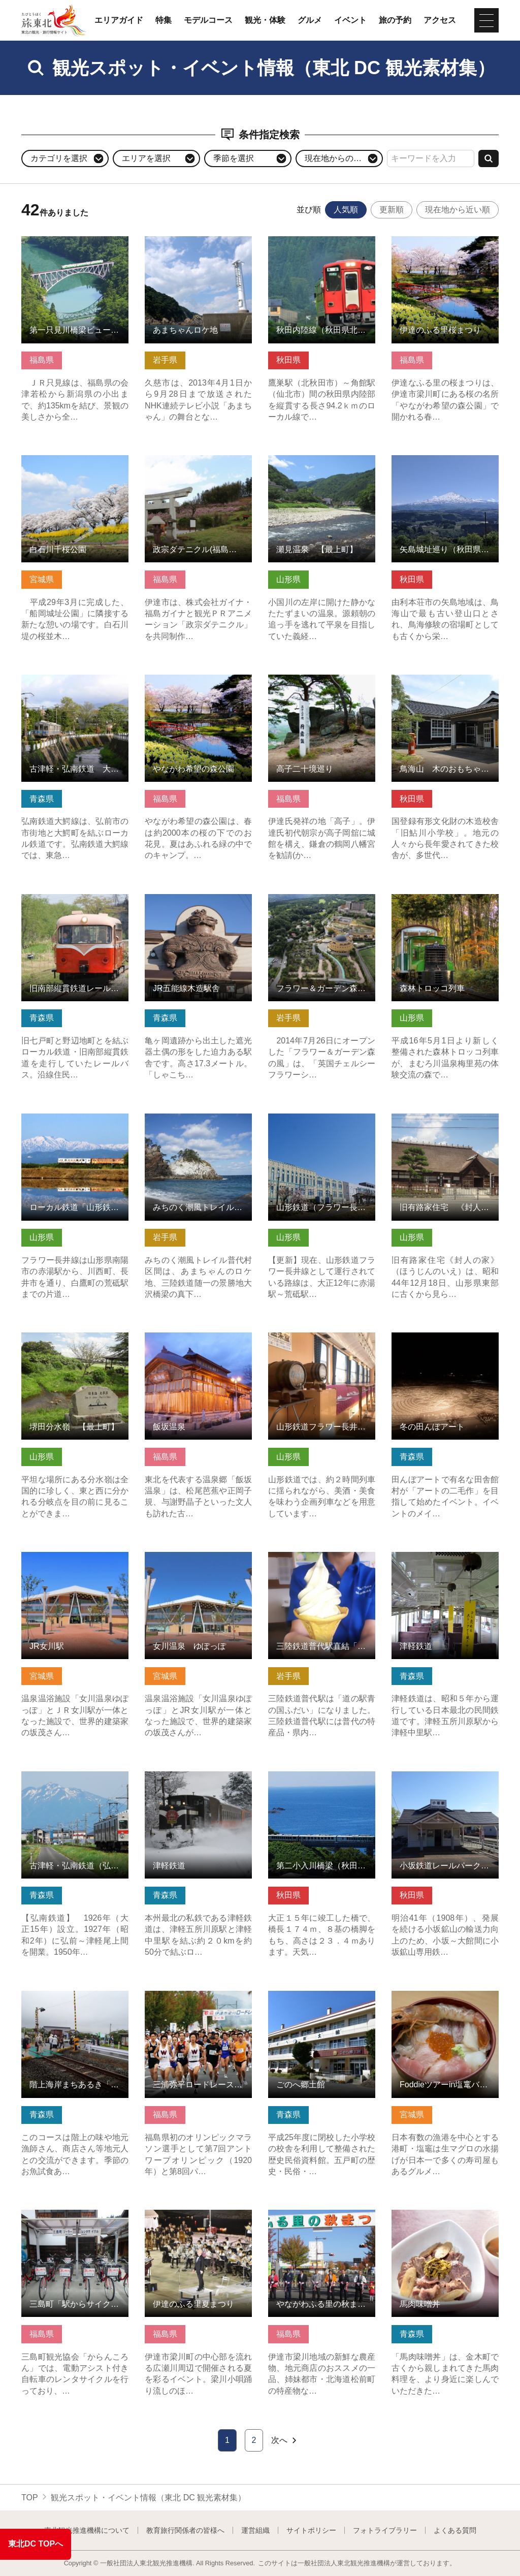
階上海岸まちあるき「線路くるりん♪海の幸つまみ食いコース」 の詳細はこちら (74, 2005)
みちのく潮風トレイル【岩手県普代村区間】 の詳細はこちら (198, 1128)
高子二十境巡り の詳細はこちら (321, 684)
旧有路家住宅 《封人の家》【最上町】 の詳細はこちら (445, 1123)
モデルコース (208, 20)
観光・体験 (265, 20)
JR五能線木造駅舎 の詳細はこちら (198, 904)
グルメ (310, 20)
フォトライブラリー (385, 2530)
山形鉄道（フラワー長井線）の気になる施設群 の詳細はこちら (321, 1128)
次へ (284, 2440)
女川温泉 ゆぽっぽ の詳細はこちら (198, 1561)
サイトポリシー (311, 2530)
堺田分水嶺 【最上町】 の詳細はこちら (74, 1342)
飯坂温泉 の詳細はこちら (190, 1337)
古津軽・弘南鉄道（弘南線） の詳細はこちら (74, 1781)
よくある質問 (455, 2530)
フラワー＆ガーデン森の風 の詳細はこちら (321, 904)
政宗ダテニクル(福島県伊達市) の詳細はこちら (198, 465)
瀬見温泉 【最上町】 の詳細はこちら (321, 465)
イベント (350, 20)
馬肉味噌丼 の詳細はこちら (441, 2214)
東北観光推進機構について (86, 2530)
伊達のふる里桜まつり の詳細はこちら (445, 246)
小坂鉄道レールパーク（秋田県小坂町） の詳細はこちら (445, 1781)
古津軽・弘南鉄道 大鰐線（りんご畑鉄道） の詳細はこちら (74, 689)
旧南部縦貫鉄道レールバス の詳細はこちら (74, 904)
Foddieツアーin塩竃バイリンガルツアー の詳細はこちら (445, 2000)
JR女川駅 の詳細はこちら (68, 1556)
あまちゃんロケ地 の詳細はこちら (198, 246)
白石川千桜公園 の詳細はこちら (74, 465)
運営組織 (255, 2530)
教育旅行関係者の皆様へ (185, 2530)
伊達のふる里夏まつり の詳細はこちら (198, 2219)
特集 (163, 20)
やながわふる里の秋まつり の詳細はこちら (321, 2219)
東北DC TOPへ (35, 2543)
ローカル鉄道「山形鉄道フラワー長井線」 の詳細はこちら (74, 1128)
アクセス (440, 20)
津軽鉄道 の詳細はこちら (437, 1556)
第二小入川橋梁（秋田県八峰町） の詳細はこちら (321, 1781)
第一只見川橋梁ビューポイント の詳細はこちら (74, 246)
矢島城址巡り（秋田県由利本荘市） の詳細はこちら (445, 465)
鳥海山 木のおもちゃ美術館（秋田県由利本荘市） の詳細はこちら (445, 689)
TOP (29, 2497)
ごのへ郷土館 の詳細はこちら (321, 2000)
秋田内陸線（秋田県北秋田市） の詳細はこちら (321, 246)
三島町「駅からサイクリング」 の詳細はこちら (74, 2219)
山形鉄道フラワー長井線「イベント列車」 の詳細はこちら (321, 1347)
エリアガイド (118, 20)
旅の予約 (395, 20)
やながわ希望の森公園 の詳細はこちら (198, 684)
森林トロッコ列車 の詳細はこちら (445, 904)
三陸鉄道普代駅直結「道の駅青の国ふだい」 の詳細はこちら (321, 1566)
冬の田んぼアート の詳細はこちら (445, 1342)
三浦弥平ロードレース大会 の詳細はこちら (198, 2000)
